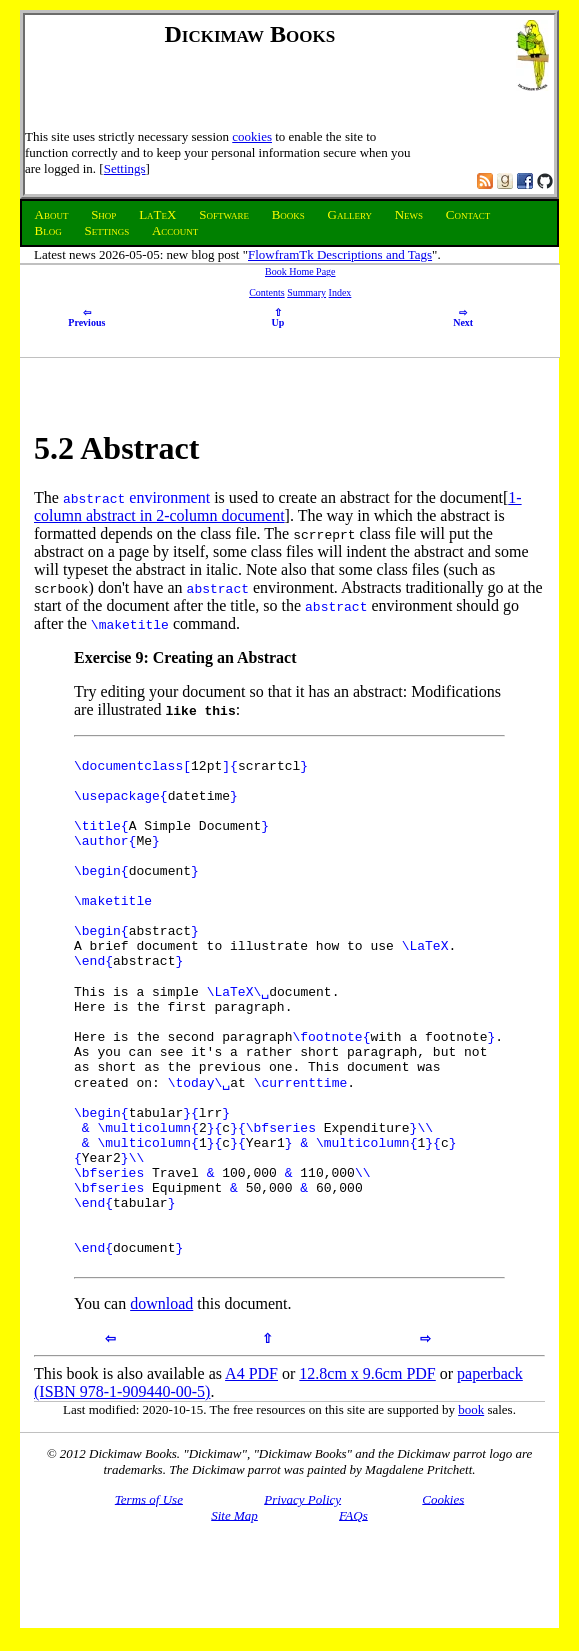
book (471, 1507)
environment (169, 497)
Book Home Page (300, 271)
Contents (267, 292)
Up (278, 318)
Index (340, 292)
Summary (306, 292)
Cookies (443, 1596)
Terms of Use (149, 1596)
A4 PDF (251, 1471)
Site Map (234, 1612)
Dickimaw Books (250, 34)
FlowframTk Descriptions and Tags (340, 254)
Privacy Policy (302, 1596)
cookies (252, 136)
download (161, 1401)
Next (463, 318)
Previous (87, 318)
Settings (125, 168)
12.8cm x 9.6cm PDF (367, 1471)
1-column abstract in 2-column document (278, 506)
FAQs (353, 1612)
